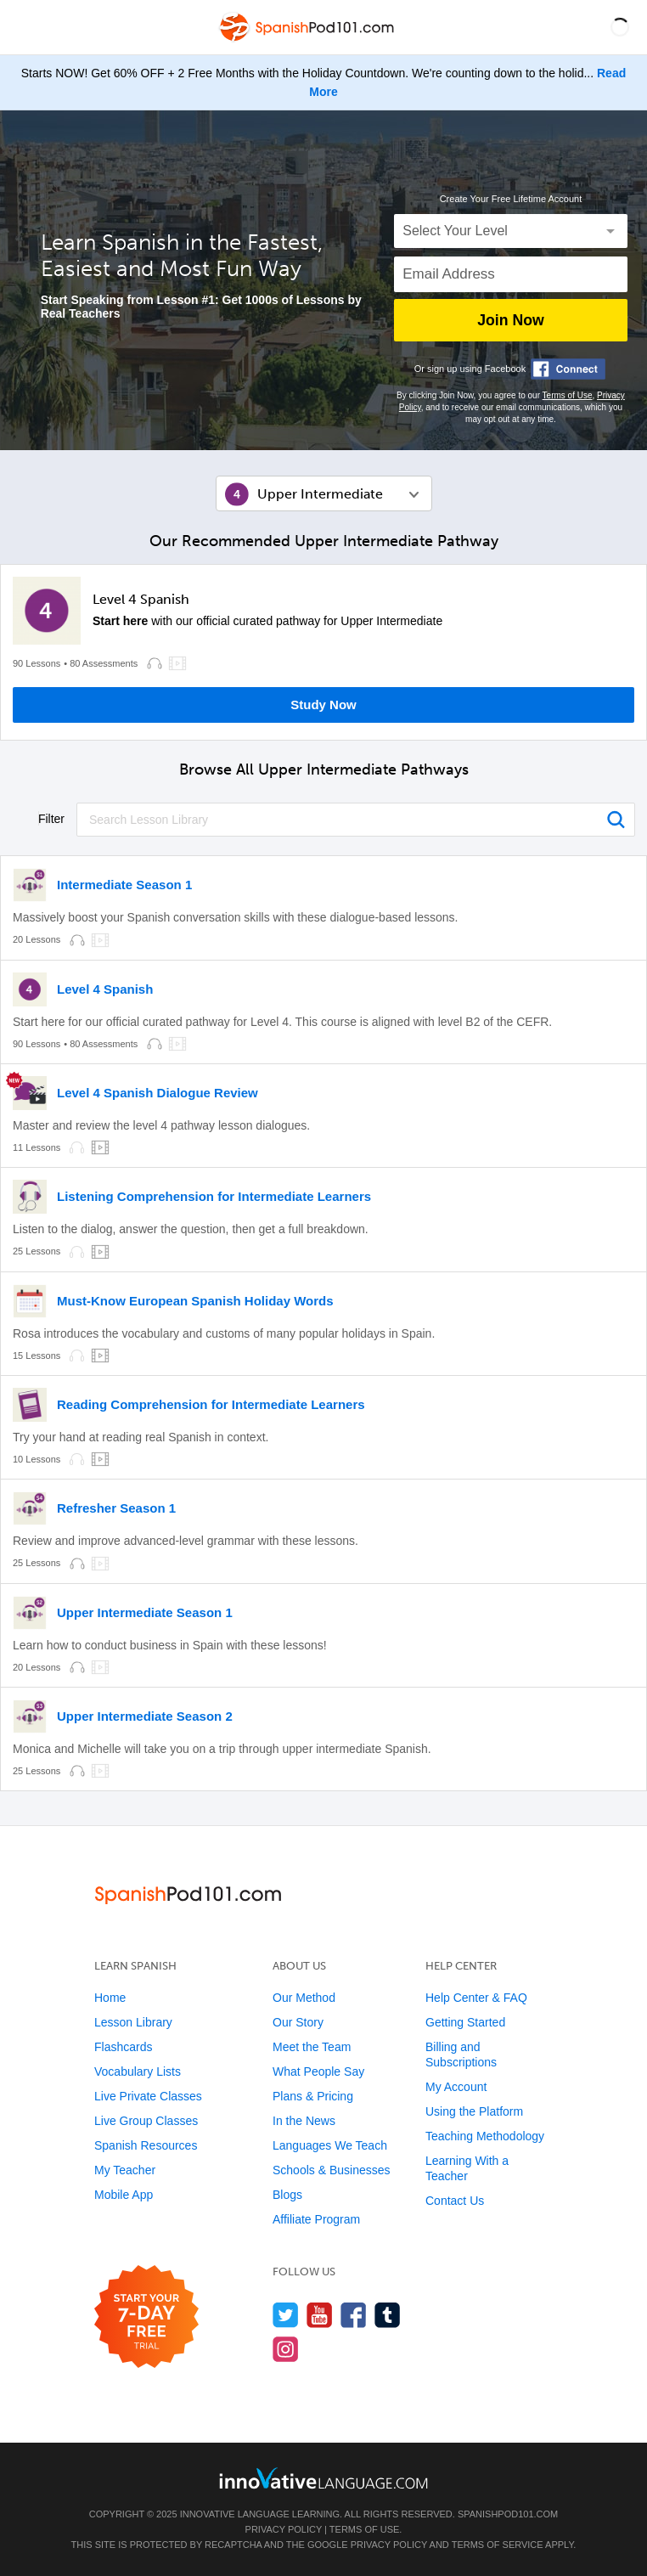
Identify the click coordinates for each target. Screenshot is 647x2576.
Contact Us (454, 2200)
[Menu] (27, 27)
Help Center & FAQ (476, 1997)
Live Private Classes (148, 2096)
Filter (51, 819)
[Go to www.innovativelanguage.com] (323, 2477)
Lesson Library (133, 2022)
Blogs (287, 2194)
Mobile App (123, 2194)
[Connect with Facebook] (568, 369)
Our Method (304, 1997)
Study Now (323, 704)
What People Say (318, 2071)
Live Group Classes (146, 2121)
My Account (456, 2087)
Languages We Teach (330, 2145)
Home (110, 1997)
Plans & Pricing (313, 2096)
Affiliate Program (316, 2219)
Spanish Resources (145, 2145)
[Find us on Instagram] (286, 2349)
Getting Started (465, 2022)
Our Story (298, 2022)
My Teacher (124, 2170)
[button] (620, 27)
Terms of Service (497, 2544)
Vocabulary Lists (137, 2071)
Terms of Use (568, 395)
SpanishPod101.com (508, 2514)
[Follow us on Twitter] (286, 2315)
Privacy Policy (283, 2529)
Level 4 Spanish (141, 599)
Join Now (510, 320)
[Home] (308, 39)
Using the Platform (474, 2111)
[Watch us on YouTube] (320, 2315)
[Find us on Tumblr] (387, 2315)
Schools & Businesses (332, 2170)
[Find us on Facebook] (353, 2315)
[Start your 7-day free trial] (146, 2317)
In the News (304, 2121)
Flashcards (123, 2047)
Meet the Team (312, 2047)
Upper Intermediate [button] (320, 494)
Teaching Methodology (484, 2136)
